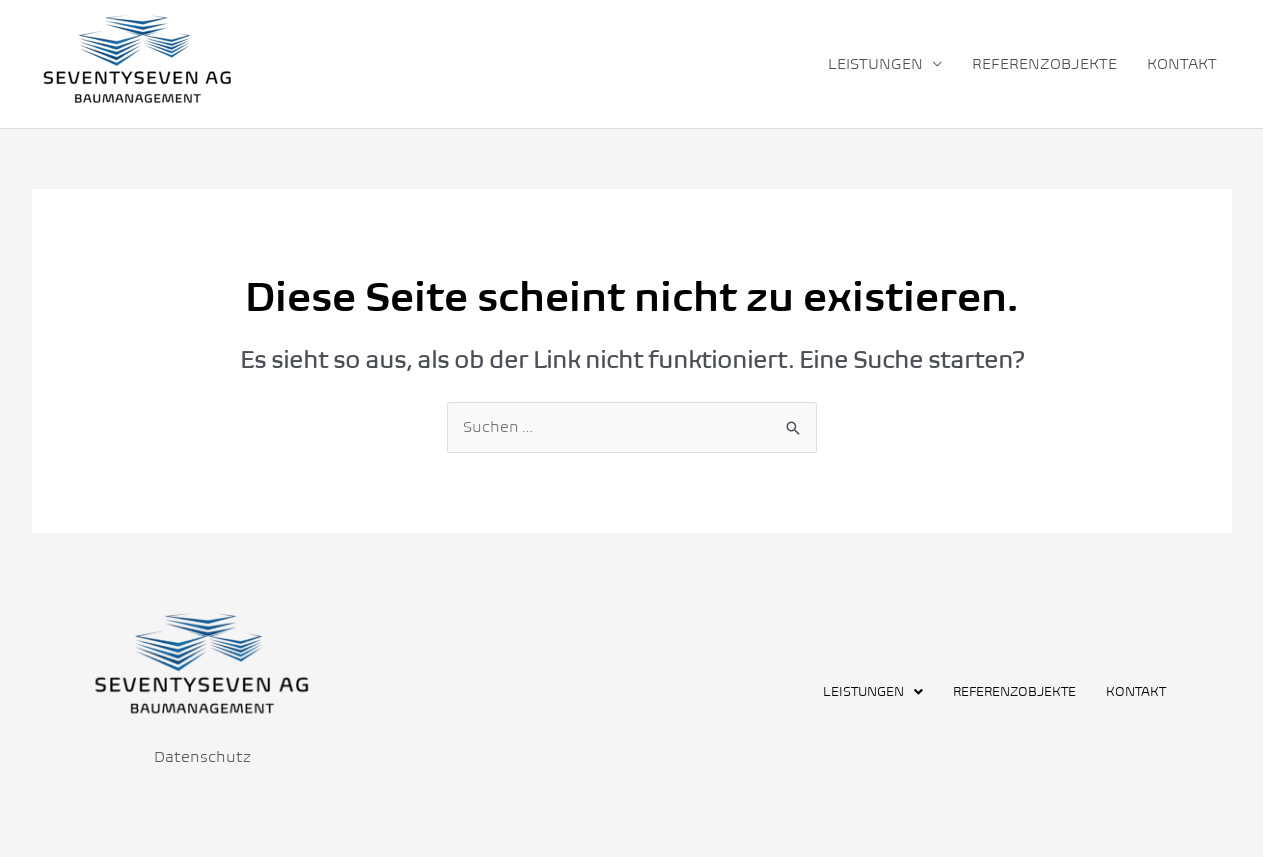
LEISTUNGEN (875, 63)
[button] (873, 691)
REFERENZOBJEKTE (1044, 63)
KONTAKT (1182, 63)
